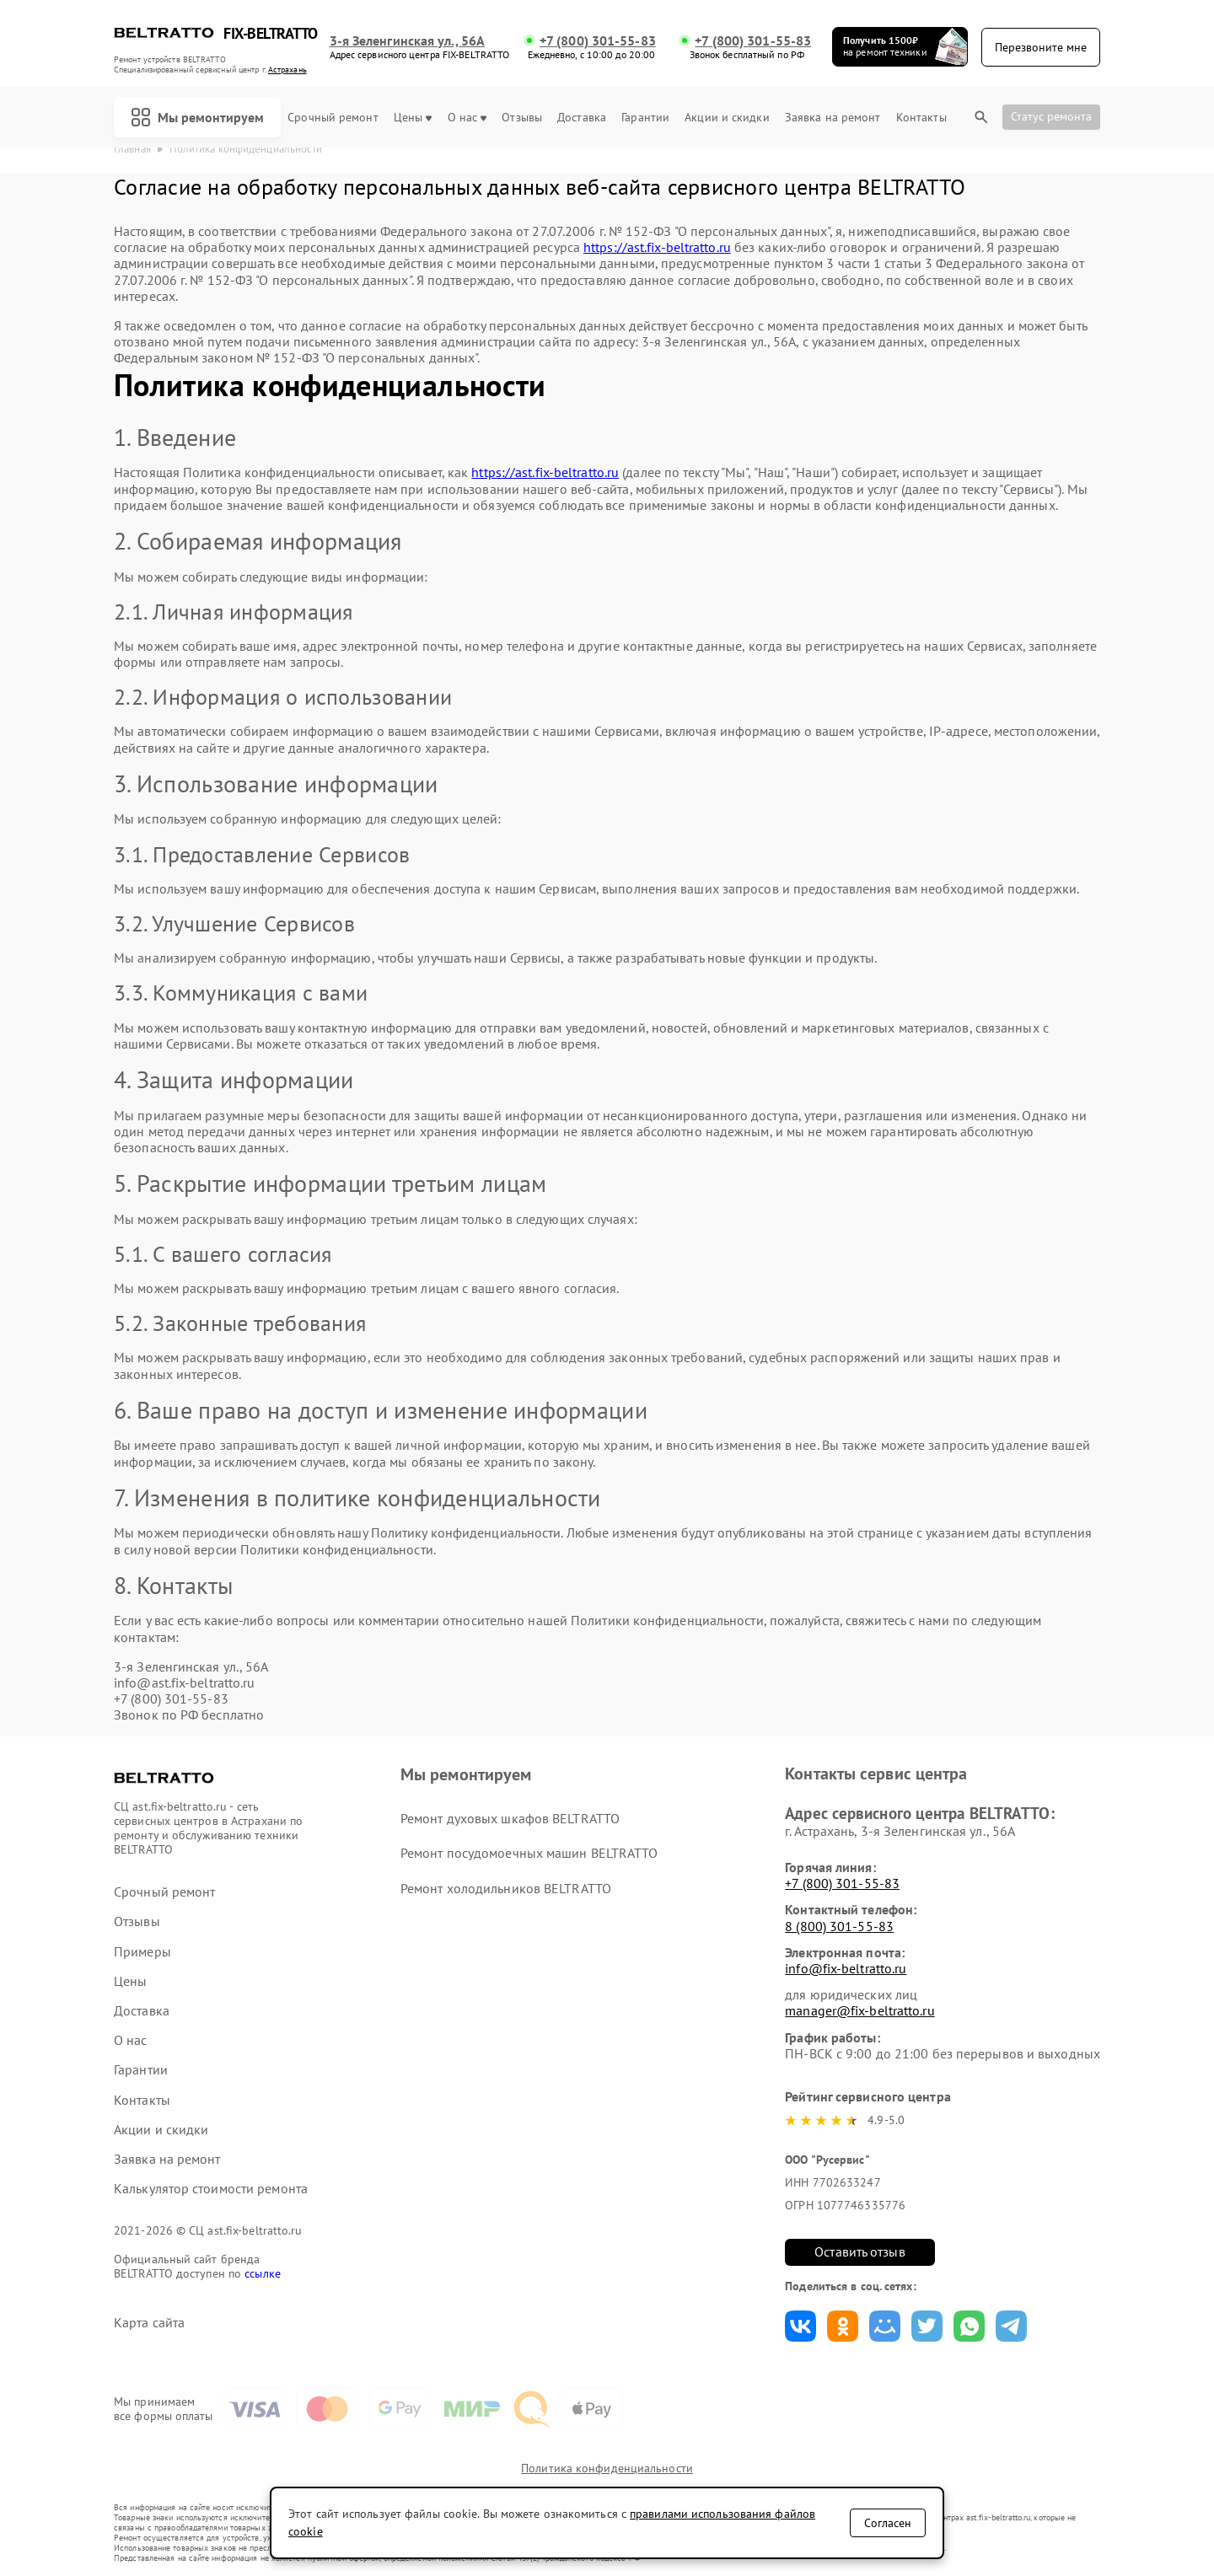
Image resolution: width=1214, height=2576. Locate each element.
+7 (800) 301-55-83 (598, 41)
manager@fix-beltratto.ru (859, 2010)
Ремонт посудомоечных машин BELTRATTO (529, 1852)
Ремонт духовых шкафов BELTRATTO (510, 1818)
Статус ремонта (1051, 116)
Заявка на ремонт (833, 117)
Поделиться (800, 2326)
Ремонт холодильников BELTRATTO (505, 1888)
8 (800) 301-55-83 (839, 1926)
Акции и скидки (727, 117)
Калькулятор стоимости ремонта (211, 2189)
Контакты (921, 117)
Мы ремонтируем (197, 117)
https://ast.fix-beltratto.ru (657, 247)
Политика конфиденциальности (607, 2468)
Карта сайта (149, 2323)
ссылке (262, 2273)
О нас (467, 117)
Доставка (581, 117)
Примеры (142, 1952)
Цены (413, 117)
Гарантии (645, 117)
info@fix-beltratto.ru (845, 1968)
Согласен (887, 2522)
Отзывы (522, 117)
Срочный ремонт (332, 117)
